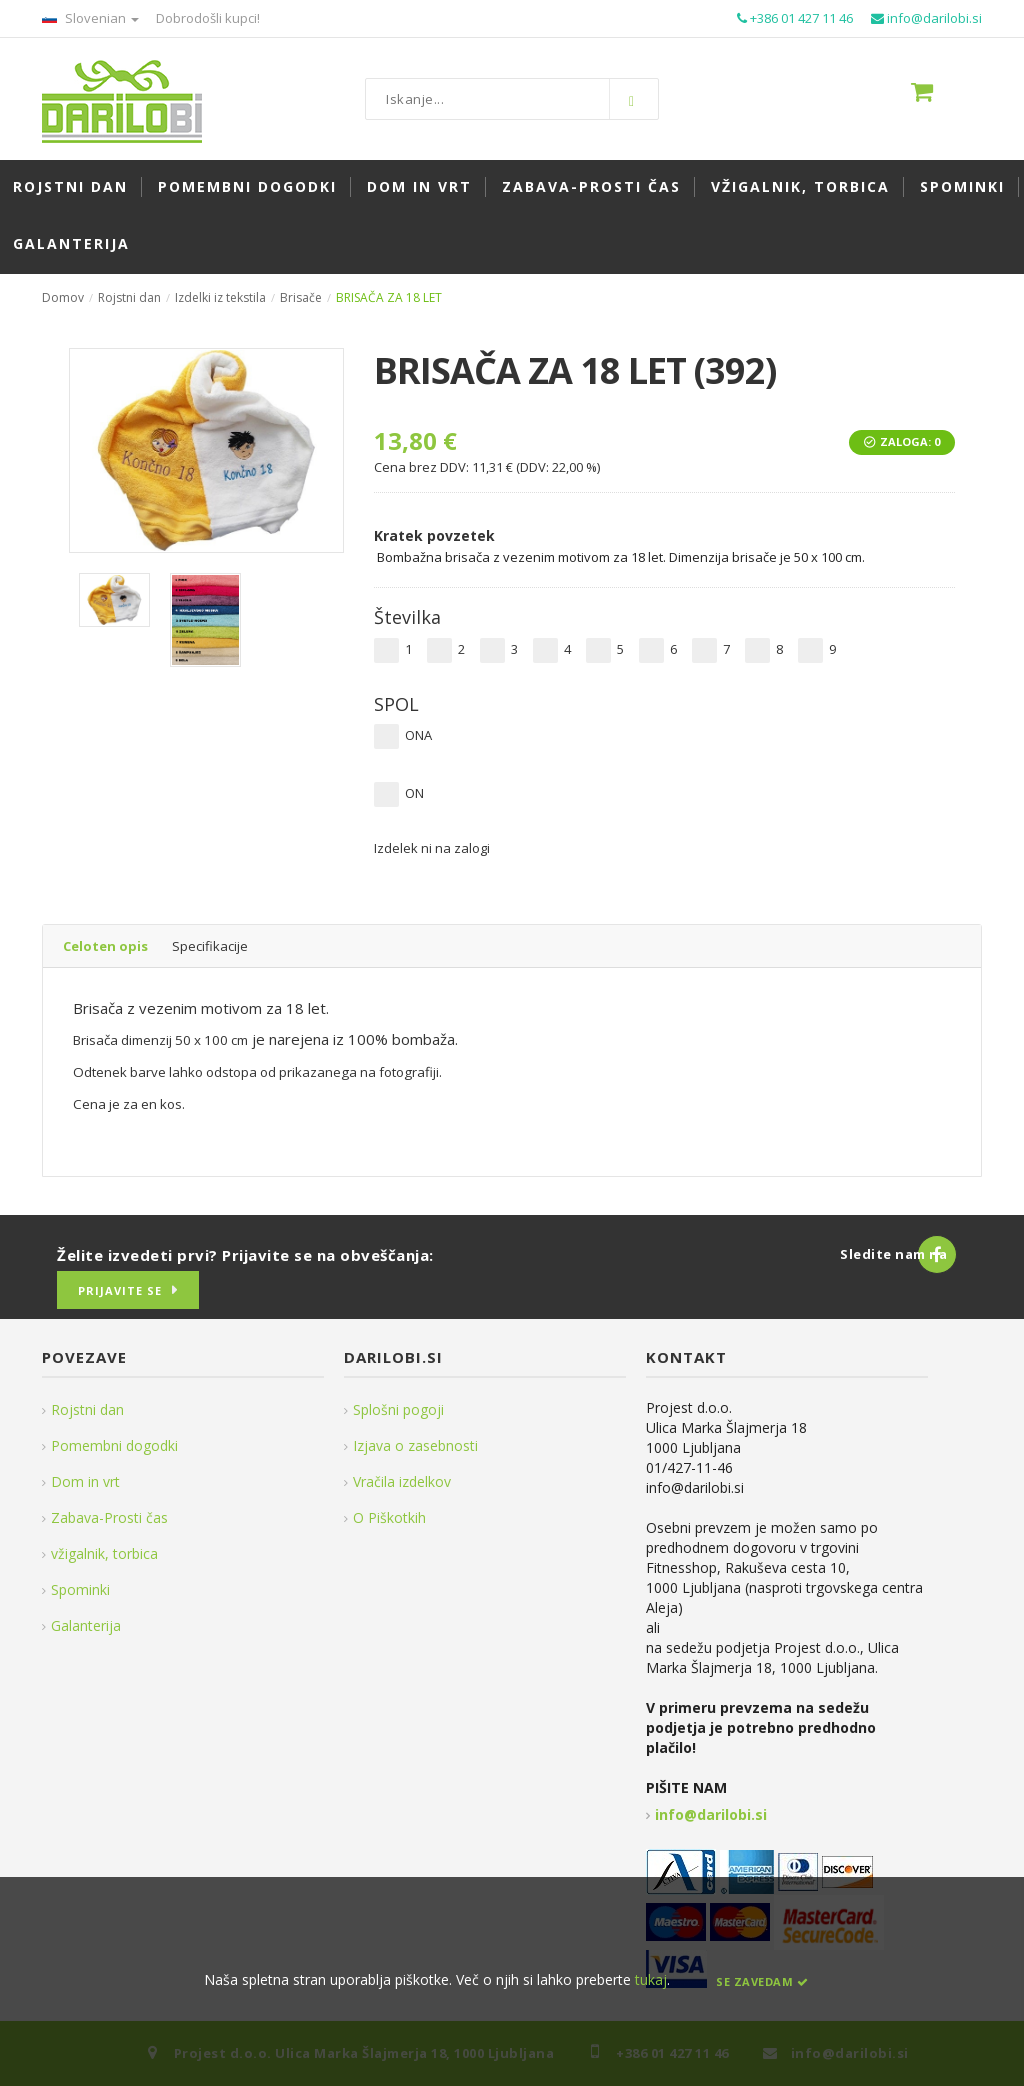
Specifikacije (210, 946)
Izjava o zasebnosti (415, 1445)
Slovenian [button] (90, 18)
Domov (63, 297)
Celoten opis (105, 946)
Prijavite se (120, 1290)
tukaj (651, 1979)
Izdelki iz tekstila (220, 297)
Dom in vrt (85, 1481)
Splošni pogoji (398, 1409)
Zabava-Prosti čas (109, 1517)
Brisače (301, 297)
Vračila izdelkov (402, 1481)
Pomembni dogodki (114, 1445)
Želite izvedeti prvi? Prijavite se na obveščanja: (245, 1255)
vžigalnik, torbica (104, 1553)
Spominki (80, 1589)
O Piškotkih (389, 1517)
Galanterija (86, 1625)
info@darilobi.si (711, 1814)
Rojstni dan (129, 297)
